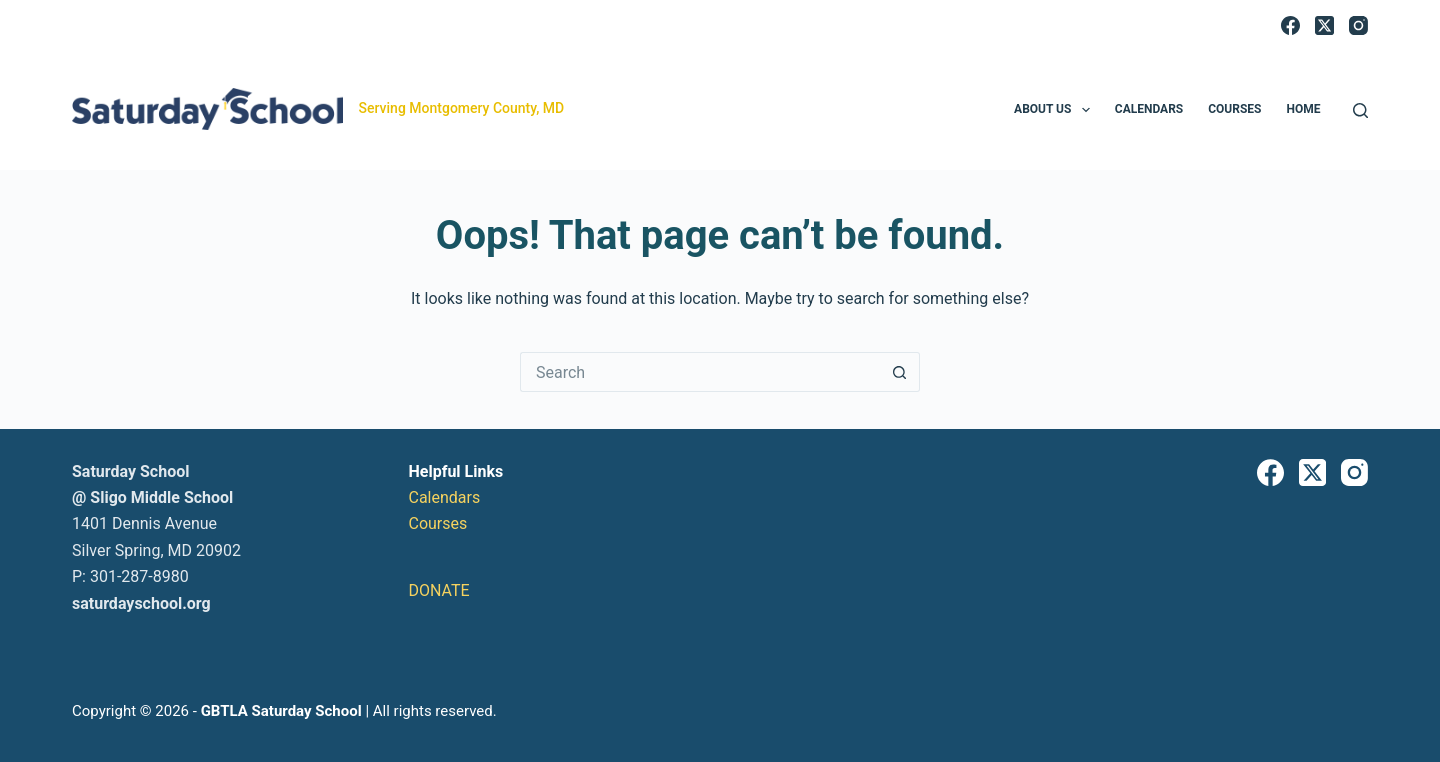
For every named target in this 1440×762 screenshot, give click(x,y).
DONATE (439, 590)
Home (1303, 109)
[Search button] (900, 372)
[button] (1086, 110)
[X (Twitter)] (1324, 25)
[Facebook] (1290, 25)
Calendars (1149, 109)
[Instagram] (1358, 25)
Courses (1234, 109)
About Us (1056, 110)
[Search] (1360, 110)
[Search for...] (700, 372)
